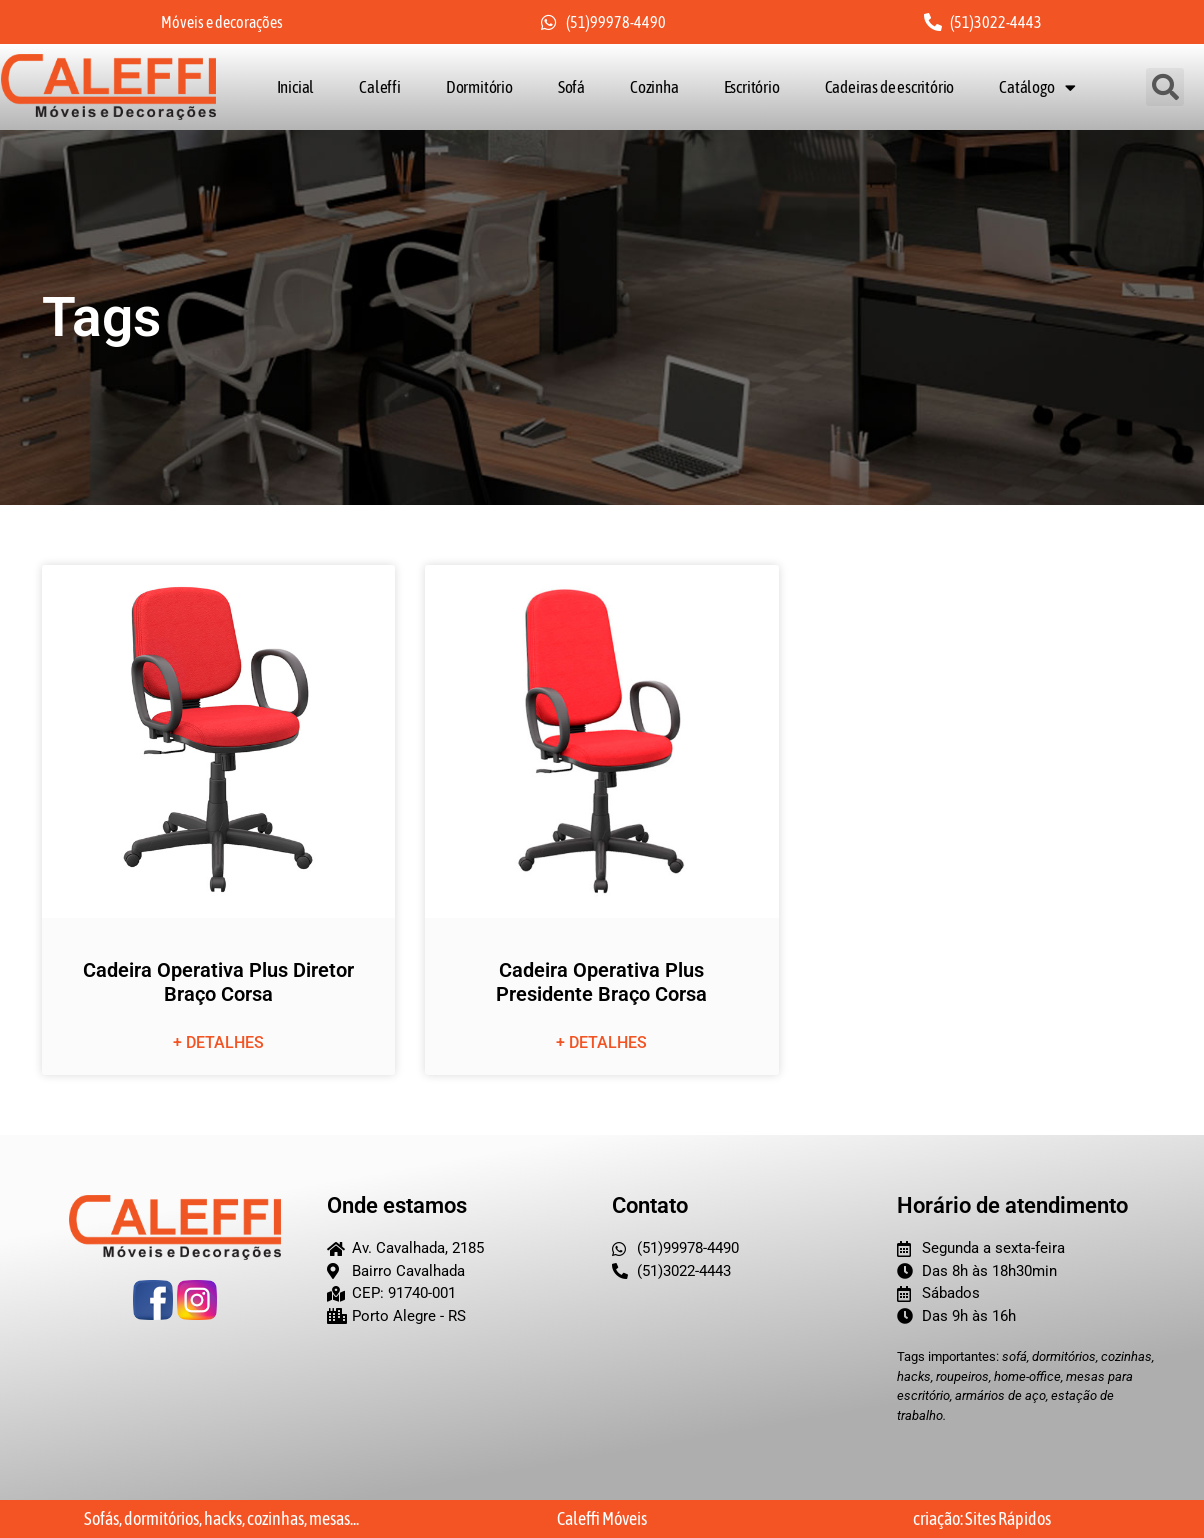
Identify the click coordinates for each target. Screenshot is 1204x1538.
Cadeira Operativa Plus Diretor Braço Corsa (218, 983)
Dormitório (479, 87)
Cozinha (654, 87)
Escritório (752, 87)
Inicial (296, 87)
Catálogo (1037, 87)
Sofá (571, 87)
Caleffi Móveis (602, 1518)
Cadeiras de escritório (890, 87)
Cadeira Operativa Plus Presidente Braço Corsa (601, 983)
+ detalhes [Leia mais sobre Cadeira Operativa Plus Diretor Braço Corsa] (218, 1043)
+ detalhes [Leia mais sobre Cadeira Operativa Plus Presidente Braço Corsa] (601, 1043)
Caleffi (380, 87)
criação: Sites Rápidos (982, 1518)
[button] (1166, 87)
